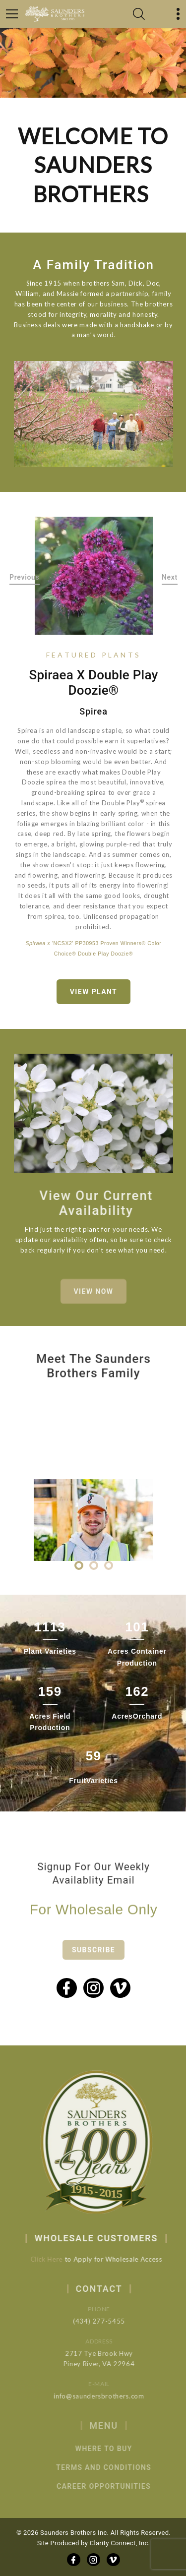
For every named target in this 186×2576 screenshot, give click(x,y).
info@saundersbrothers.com (110, 2396)
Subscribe (93, 1962)
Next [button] (170, 577)
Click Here (55, 2259)
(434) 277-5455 (111, 2321)
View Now (94, 1300)
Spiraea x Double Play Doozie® (93, 682)
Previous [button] (24, 577)
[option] (94, 576)
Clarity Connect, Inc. (120, 2543)
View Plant (93, 992)
